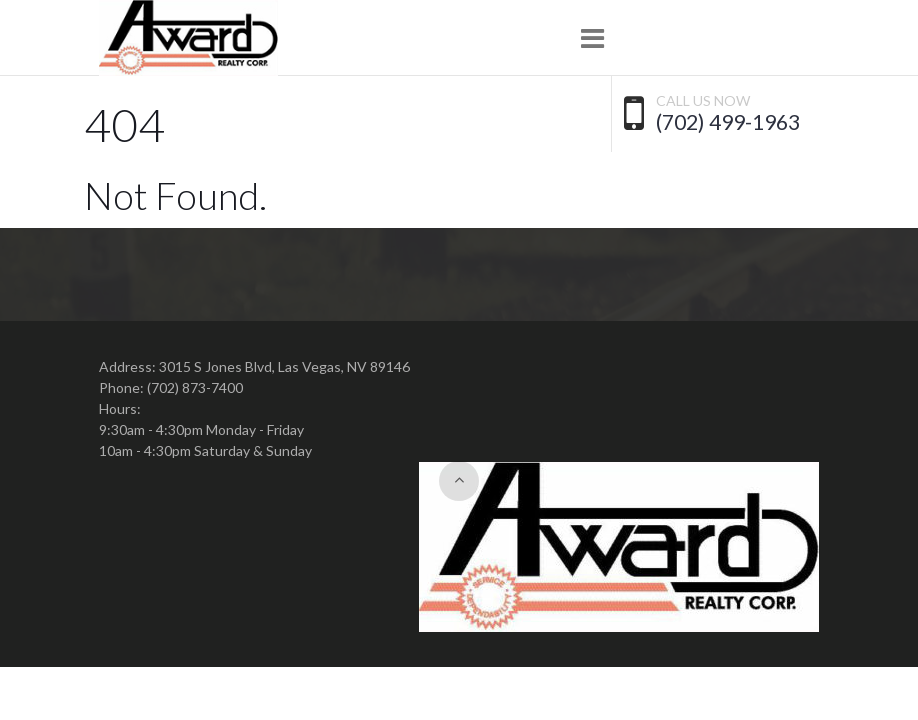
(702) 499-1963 (728, 122)
